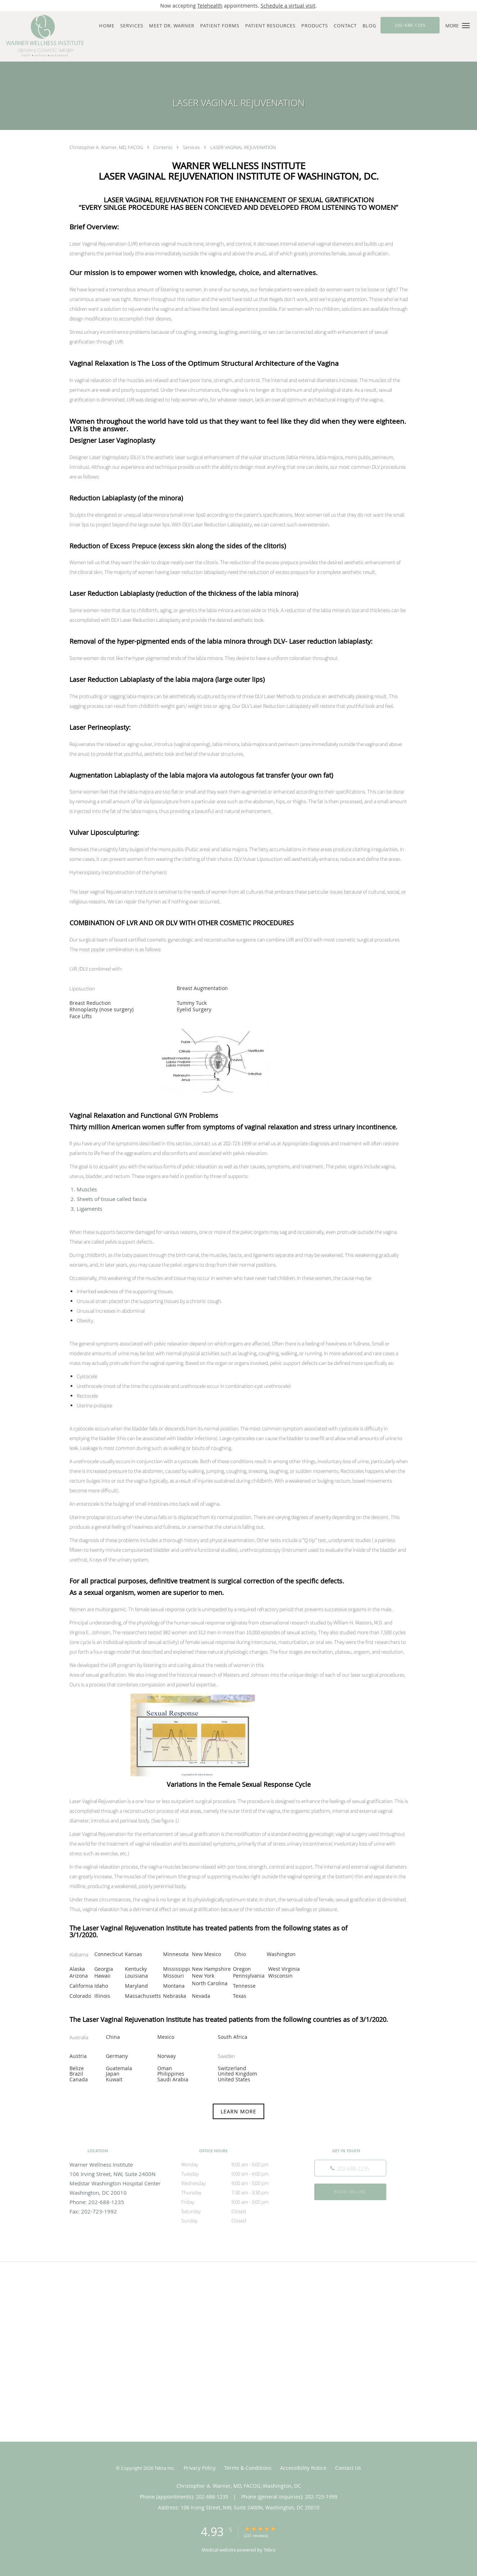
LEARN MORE (238, 2111)
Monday (237, 2164)
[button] (466, 25)
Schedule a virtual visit (288, 5)
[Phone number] (350, 2168)
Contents (163, 147)
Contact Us (348, 2467)
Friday (237, 2202)
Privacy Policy (200, 2467)
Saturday (237, 2211)
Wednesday (237, 2183)
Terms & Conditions (247, 2467)
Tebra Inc (164, 2468)
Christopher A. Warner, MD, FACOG (106, 147)
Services (192, 147)
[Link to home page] (43, 36)
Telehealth (209, 5)
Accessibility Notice (303, 2467)
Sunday (237, 2220)
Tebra (269, 2549)
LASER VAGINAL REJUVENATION (243, 147)
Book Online (350, 2192)
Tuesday (237, 2174)
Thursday (237, 2192)
